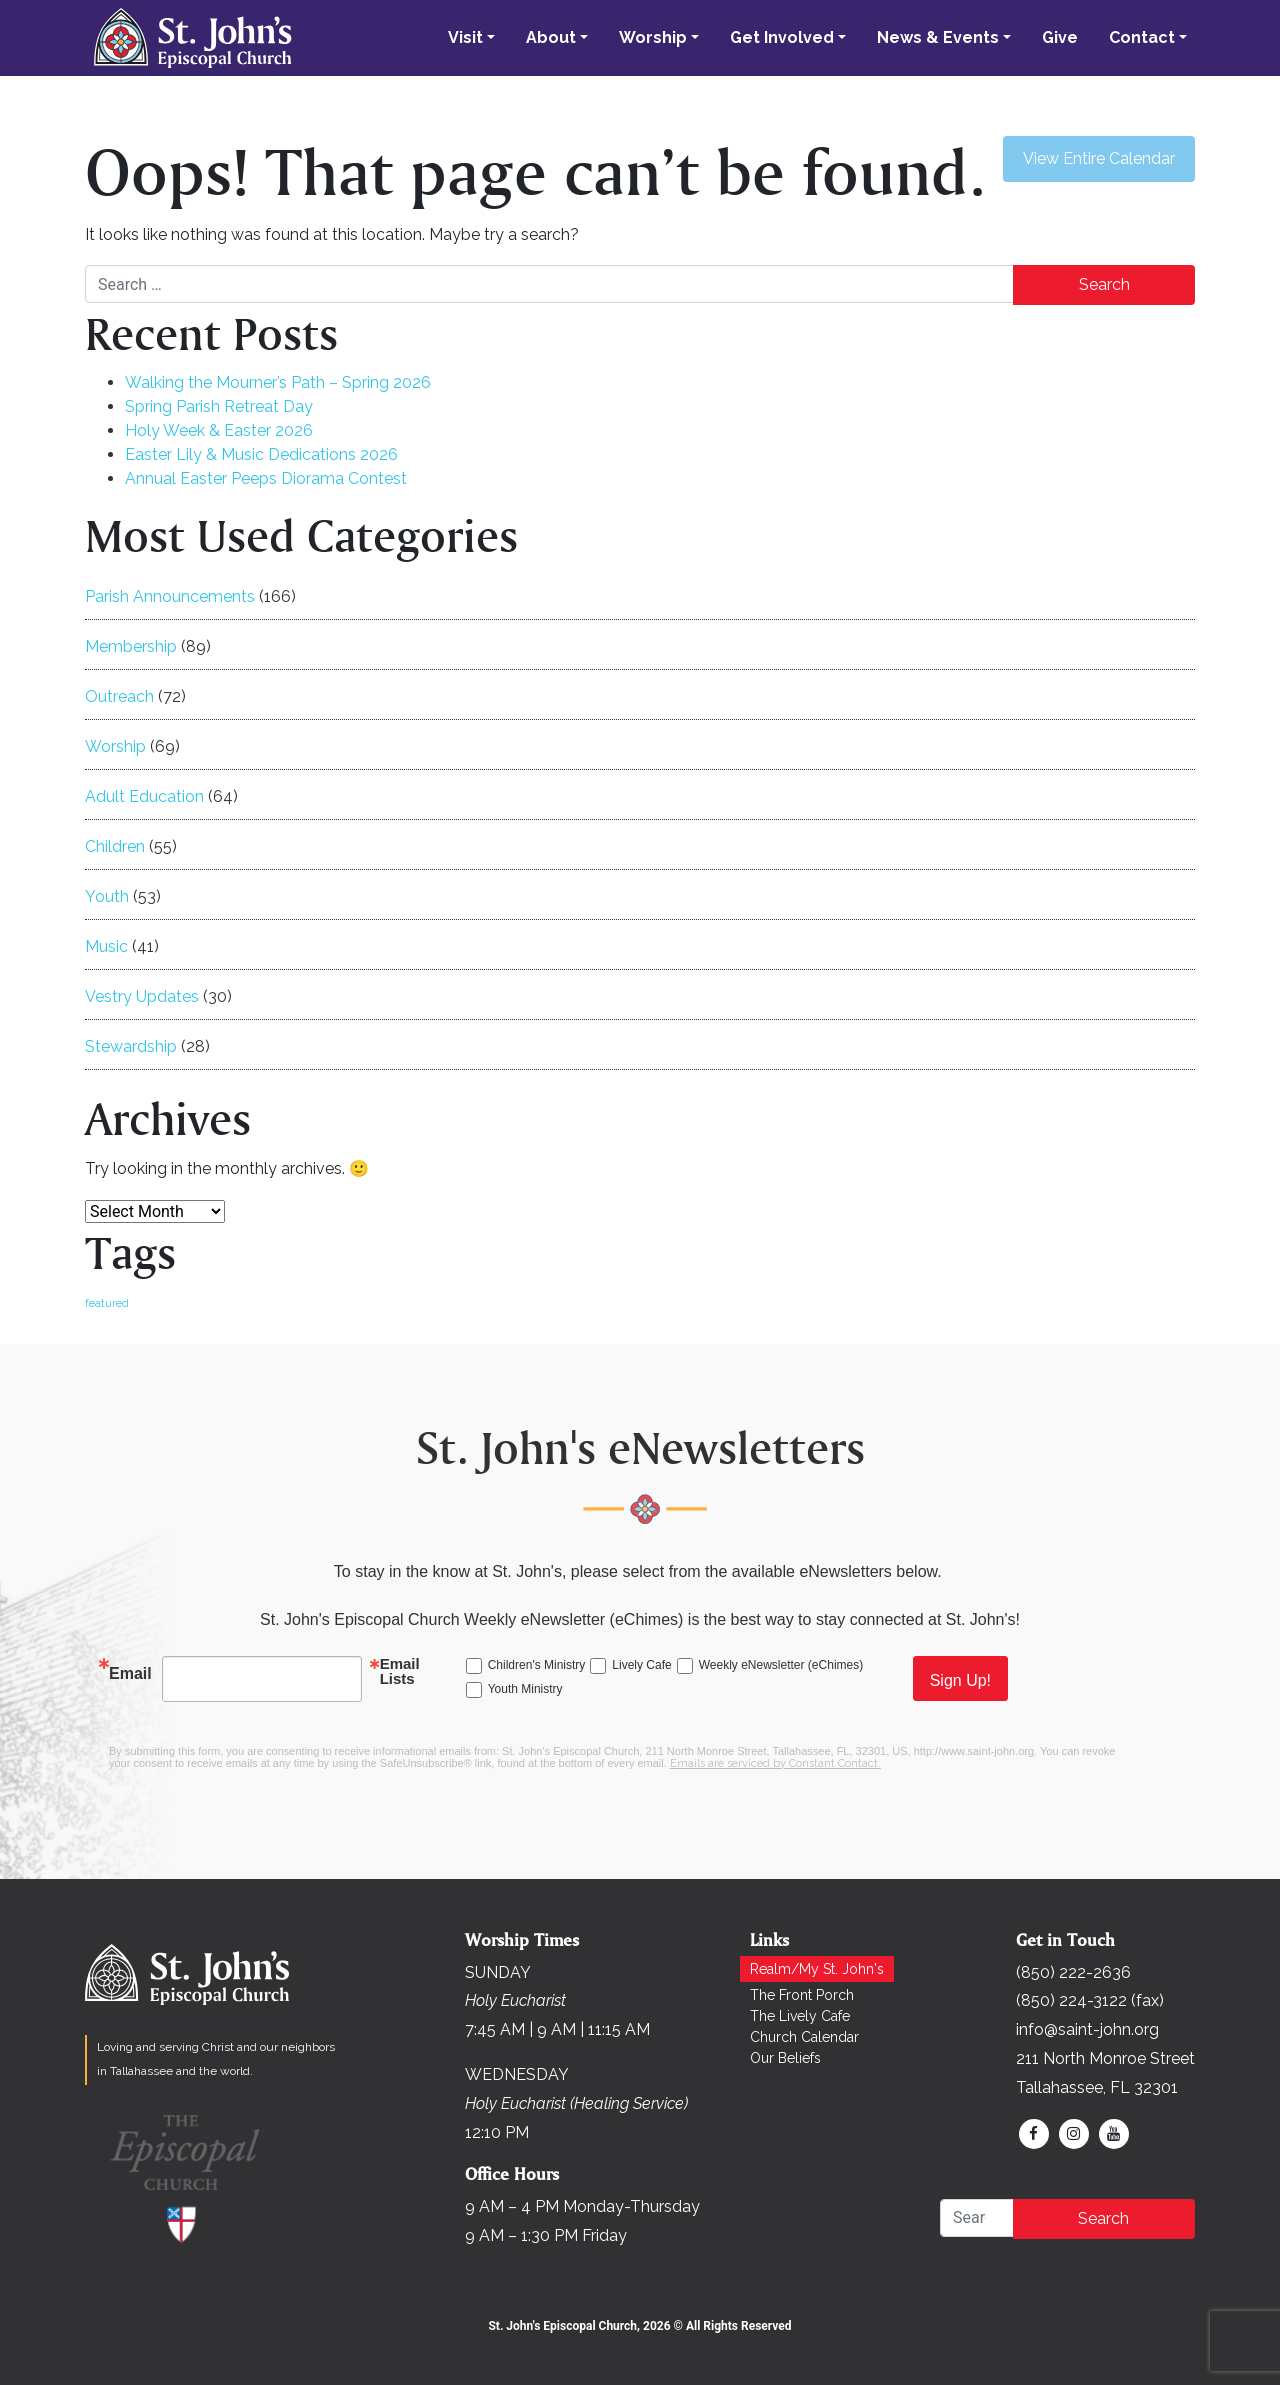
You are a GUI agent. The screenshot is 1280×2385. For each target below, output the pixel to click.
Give (1060, 37)
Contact (1142, 37)
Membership (131, 646)
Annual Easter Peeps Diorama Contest (266, 478)
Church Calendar (804, 2037)
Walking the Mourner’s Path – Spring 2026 (278, 382)
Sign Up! (960, 1680)
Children (115, 846)
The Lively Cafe (800, 2016)
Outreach (119, 696)
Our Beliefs (785, 2058)
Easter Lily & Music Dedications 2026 (261, 454)
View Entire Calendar (1099, 158)
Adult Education (144, 796)
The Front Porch (802, 1995)
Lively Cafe (641, 1665)
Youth (107, 896)
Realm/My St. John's (817, 1969)
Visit (465, 37)
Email (130, 1673)
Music (106, 946)
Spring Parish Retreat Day (219, 406)
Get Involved (782, 37)
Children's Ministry (537, 1665)
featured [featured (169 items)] (107, 1303)
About (551, 37)
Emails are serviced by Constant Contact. (775, 1763)
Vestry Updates (142, 996)
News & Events (938, 37)
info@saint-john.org (1087, 2029)
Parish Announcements (170, 596)
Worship (653, 37)
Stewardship (131, 1046)
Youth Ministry (525, 1689)
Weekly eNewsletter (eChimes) (781, 1665)
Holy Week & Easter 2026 (219, 430)
